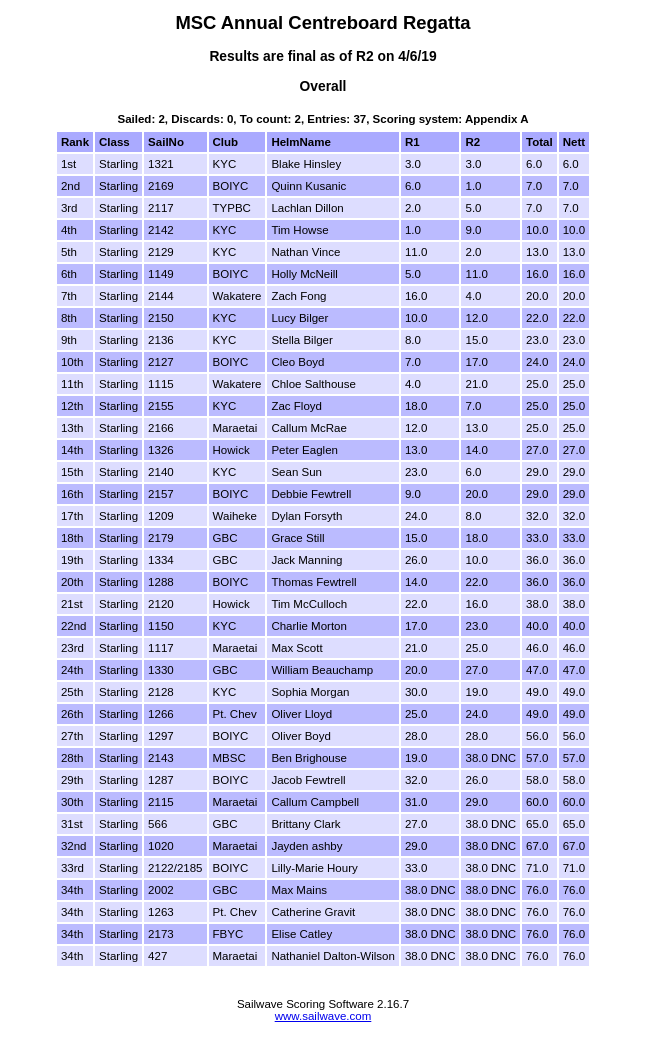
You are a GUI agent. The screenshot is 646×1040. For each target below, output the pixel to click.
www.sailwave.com (323, 1016)
